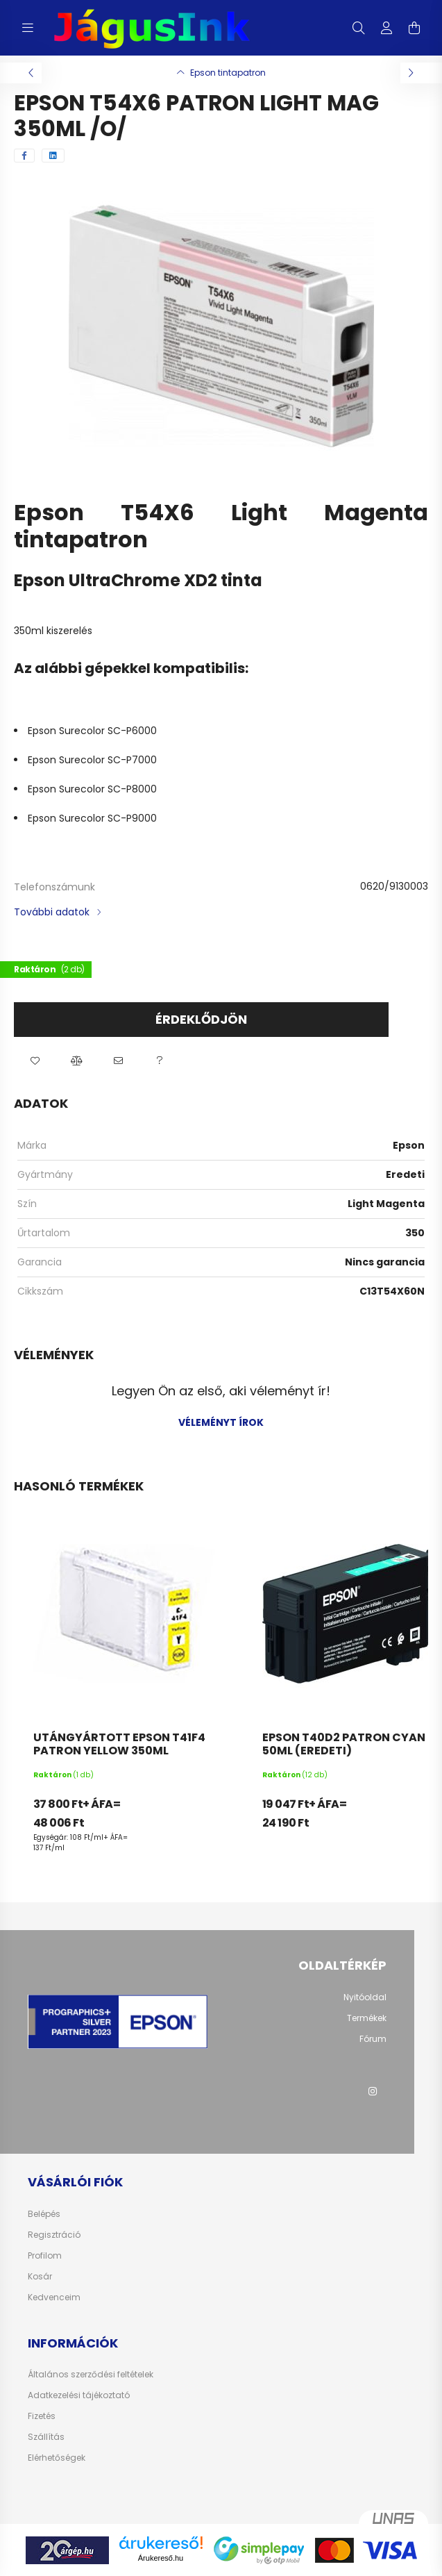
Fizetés (42, 2416)
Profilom (45, 2256)
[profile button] (386, 28)
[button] (35, 1061)
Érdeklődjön (201, 1019)
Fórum (372, 2039)
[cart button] (414, 28)
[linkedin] (53, 156)
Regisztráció (54, 2235)
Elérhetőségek (56, 2458)
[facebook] (24, 156)
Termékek (366, 2018)
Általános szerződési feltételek (90, 2374)
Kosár (40, 2277)
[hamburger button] (28, 28)
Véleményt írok (221, 1422)
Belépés (44, 2214)
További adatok (52, 912)
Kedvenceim (54, 2297)
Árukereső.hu (160, 2558)
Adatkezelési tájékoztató (79, 2395)
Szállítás (46, 2437)
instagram (372, 2091)
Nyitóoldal (364, 1997)
